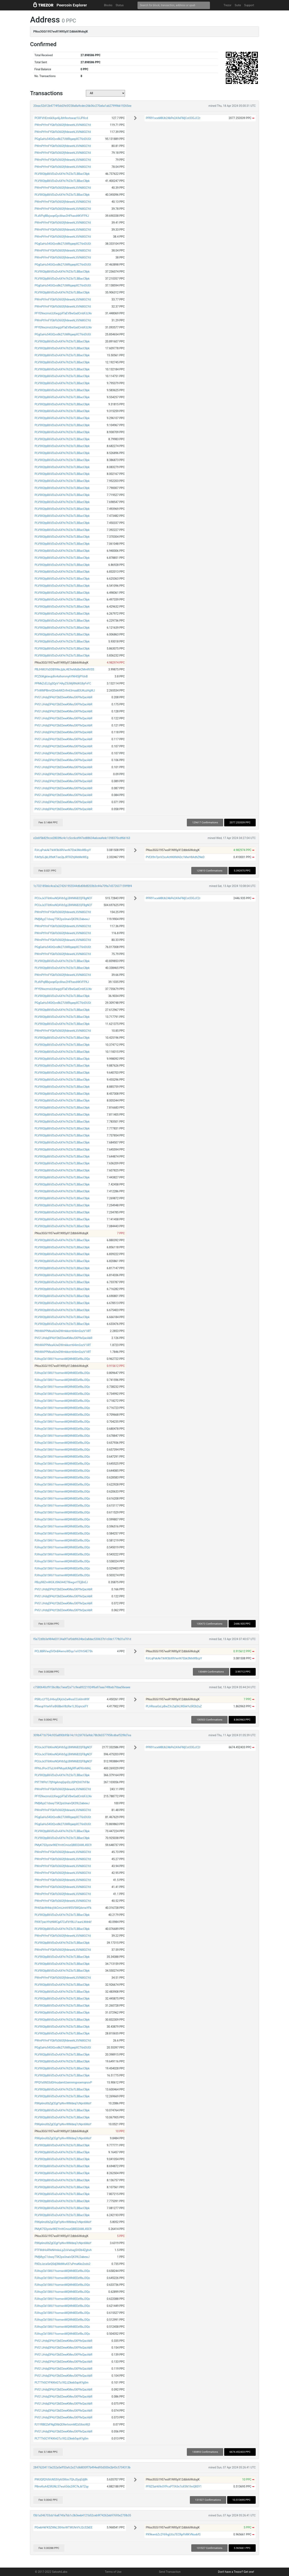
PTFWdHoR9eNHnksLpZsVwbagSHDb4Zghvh (63, 2250)
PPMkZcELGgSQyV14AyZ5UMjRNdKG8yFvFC (63, 683)
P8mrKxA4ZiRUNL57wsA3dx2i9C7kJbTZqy (62, 2486)
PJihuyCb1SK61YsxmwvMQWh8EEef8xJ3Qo (62, 1358)
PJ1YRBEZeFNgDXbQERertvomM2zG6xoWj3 (62, 2424)
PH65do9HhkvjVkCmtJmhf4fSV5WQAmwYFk (63, 1907)
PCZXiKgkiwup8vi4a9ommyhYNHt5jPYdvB (61, 676)
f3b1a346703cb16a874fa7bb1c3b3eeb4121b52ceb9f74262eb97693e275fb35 (82, 2515)
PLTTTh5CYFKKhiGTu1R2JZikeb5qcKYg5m (61, 2382)
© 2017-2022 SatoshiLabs (51, 2571)
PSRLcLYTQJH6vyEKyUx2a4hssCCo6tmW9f (62, 1699)
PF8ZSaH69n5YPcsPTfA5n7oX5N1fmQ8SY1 (173, 2486)
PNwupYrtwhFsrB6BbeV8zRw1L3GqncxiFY (61, 1706)
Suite (238, 5)
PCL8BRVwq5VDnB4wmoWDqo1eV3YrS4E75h (64, 1651)
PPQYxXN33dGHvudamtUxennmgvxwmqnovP (63, 2082)
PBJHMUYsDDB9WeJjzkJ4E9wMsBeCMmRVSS (64, 669)
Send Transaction (170, 2571)
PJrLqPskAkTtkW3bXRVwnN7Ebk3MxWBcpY (63, 850)
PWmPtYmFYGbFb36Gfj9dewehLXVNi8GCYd (63, 124)
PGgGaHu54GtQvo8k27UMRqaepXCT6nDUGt (63, 139)
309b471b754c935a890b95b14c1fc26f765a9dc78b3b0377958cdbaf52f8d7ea (82, 1735)
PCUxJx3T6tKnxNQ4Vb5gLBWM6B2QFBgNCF (63, 898)
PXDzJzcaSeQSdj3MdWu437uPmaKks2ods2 (62, 2263)
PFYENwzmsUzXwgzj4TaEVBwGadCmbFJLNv (63, 313)
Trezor (227, 5)
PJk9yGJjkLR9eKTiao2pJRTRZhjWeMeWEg (61, 857)
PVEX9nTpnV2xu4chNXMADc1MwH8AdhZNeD (175, 857)
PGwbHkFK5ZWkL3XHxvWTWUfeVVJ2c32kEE (63, 2527)
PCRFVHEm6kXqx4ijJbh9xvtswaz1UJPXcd (61, 118)
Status (120, 5)
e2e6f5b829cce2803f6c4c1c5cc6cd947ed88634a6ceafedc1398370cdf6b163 (81, 838)
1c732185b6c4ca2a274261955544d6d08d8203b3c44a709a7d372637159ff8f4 (82, 886)
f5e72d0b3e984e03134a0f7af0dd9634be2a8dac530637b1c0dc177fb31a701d (82, 1639)
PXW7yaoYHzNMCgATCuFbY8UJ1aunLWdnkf (63, 1921)
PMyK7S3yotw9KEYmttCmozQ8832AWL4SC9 (63, 1845)
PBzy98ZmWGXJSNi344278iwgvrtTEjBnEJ (61, 1582)
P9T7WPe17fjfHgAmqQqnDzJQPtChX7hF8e (62, 1782)
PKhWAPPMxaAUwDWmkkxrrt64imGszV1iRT (63, 1331)
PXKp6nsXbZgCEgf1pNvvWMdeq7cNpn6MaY (63, 2103)
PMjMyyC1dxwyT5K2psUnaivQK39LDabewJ (62, 919)
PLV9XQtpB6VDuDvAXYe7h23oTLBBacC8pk (62, 173)
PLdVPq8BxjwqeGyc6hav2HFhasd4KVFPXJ (62, 215)
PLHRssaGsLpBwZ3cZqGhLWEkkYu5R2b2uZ (174, 1706)
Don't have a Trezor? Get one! (236, 2571)
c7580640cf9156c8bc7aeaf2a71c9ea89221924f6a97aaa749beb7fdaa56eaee (81, 1687)
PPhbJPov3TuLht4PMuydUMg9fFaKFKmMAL (63, 1768)
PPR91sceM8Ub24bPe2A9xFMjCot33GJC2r (173, 118)
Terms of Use (113, 2571)
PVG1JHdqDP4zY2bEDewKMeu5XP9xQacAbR (63, 697)
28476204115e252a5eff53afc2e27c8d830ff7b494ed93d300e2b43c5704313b (81, 2467)
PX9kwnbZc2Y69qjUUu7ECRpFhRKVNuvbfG (173, 2534)
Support (249, 5)
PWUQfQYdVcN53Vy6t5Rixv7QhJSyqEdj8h (61, 2479)
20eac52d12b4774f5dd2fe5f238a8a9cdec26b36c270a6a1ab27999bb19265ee (82, 105)
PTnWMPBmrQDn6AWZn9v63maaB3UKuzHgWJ (65, 690)
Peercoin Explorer (72, 5)
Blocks (108, 5)
